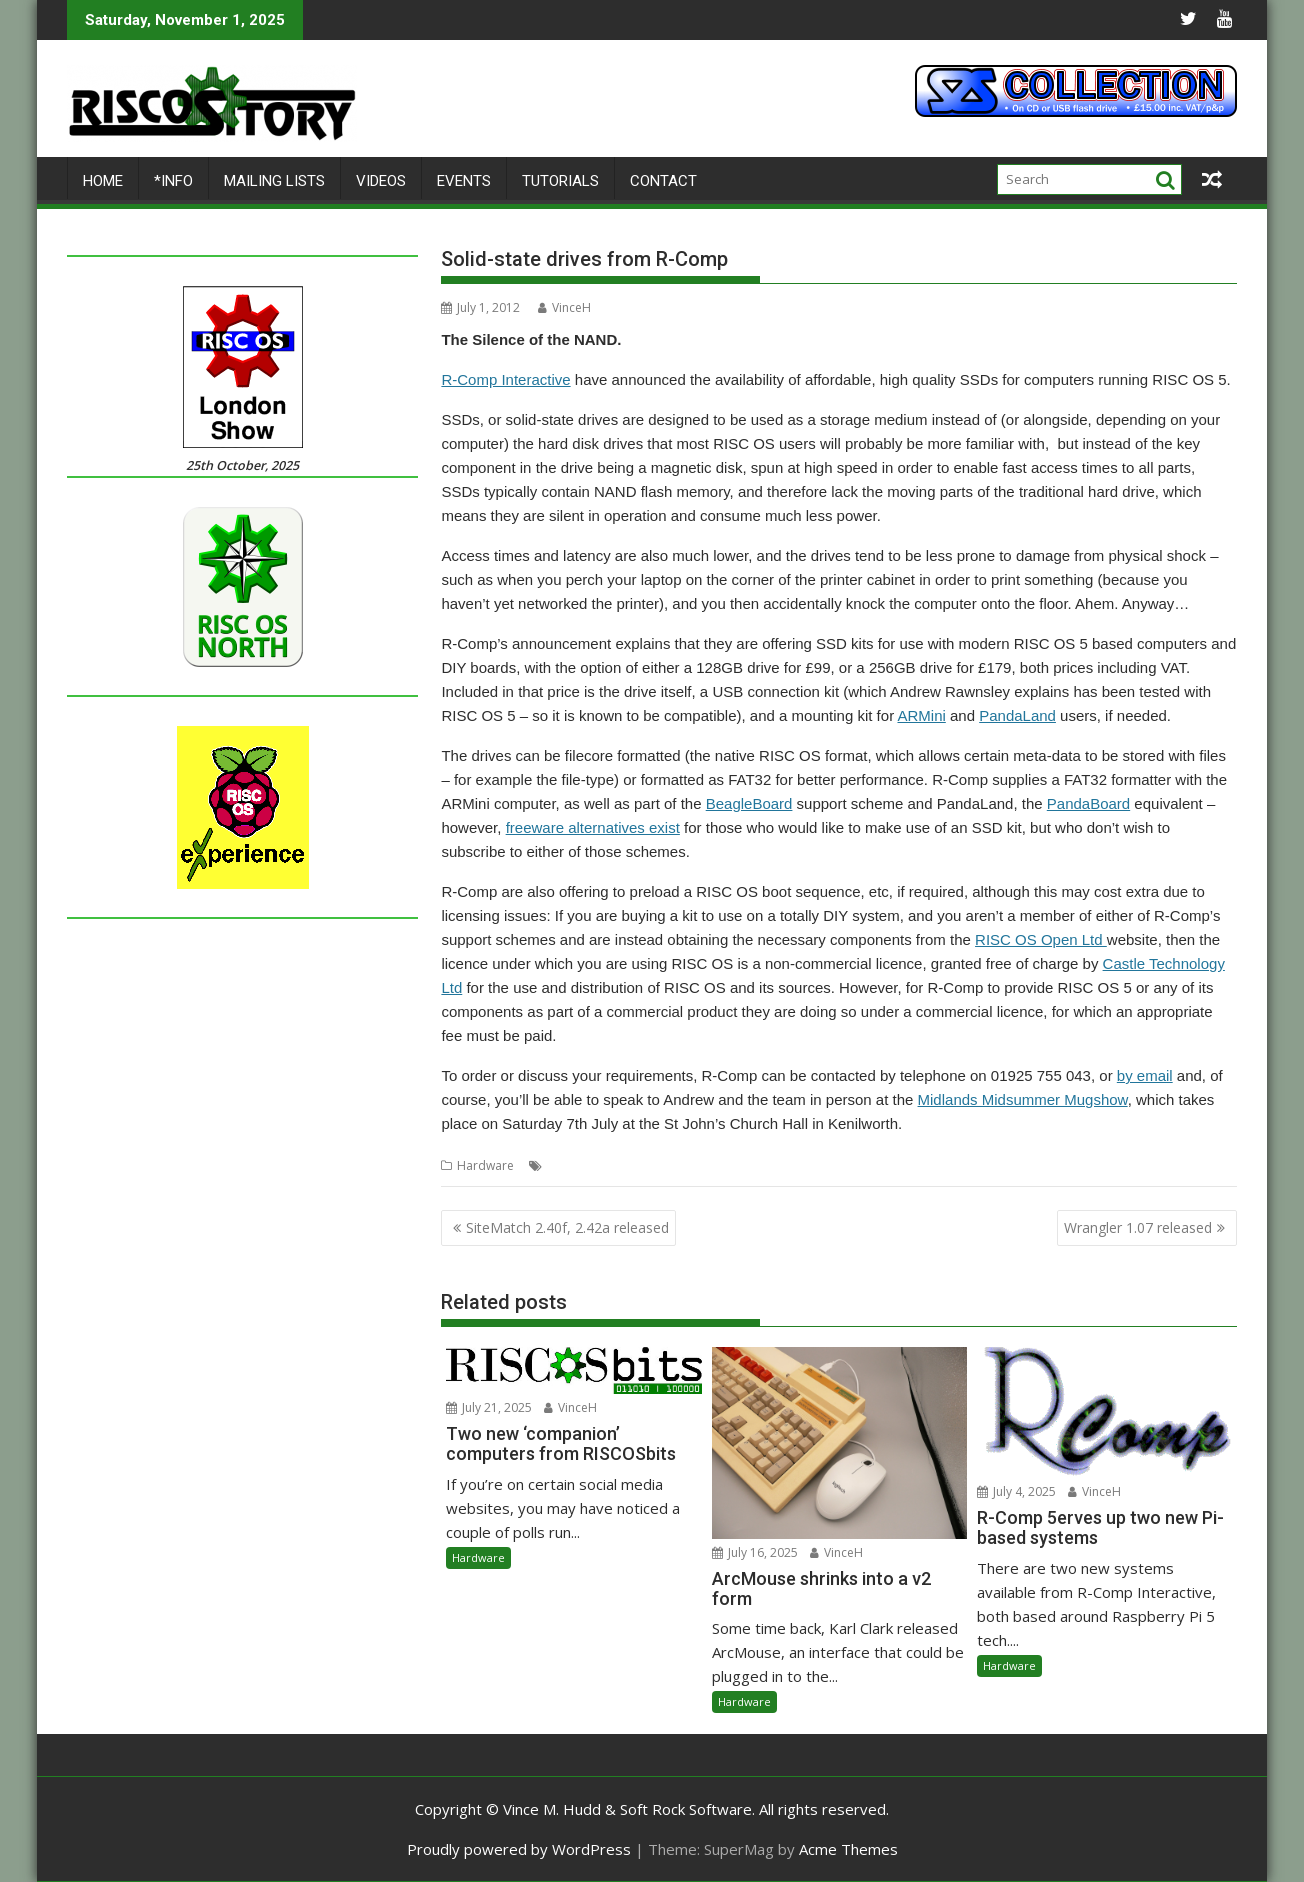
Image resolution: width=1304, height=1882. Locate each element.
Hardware (485, 1165)
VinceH (564, 307)
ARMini (921, 715)
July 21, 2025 (489, 1407)
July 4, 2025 (1016, 1491)
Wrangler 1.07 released (1138, 1227)
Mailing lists (274, 181)
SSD (795, 1165)
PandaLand (1017, 715)
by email (1145, 1075)
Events (464, 181)
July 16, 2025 (755, 1552)
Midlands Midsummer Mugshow (1023, 1099)
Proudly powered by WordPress (519, 1849)
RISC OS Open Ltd (1041, 939)
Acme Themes (848, 1849)
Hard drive (577, 1165)
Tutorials (560, 181)
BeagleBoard (749, 803)
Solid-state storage (723, 1165)
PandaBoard (1088, 803)
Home (103, 181)
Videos (381, 181)
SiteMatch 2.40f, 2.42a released (567, 1227)
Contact (663, 181)
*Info (173, 181)
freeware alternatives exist (593, 827)
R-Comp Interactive (505, 379)
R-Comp (639, 1165)
